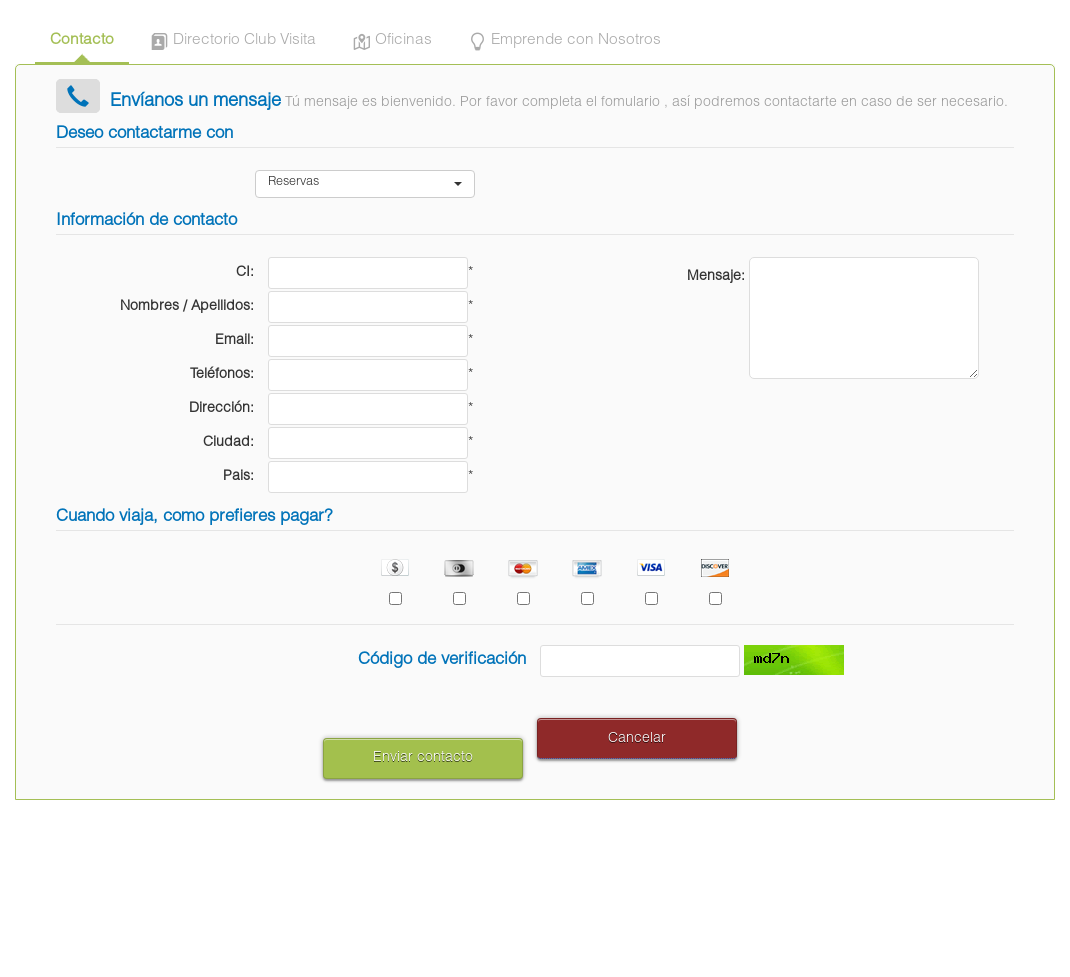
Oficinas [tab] (390, 42)
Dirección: (221, 409)
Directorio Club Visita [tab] (231, 42)
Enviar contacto (423, 758)
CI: (245, 273)
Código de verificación (442, 660)
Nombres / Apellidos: (187, 307)
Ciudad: (228, 443)
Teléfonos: (222, 375)
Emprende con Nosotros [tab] (562, 42)
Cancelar (637, 739)
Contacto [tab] (82, 40)
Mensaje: (716, 277)
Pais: (238, 477)
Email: (234, 341)
